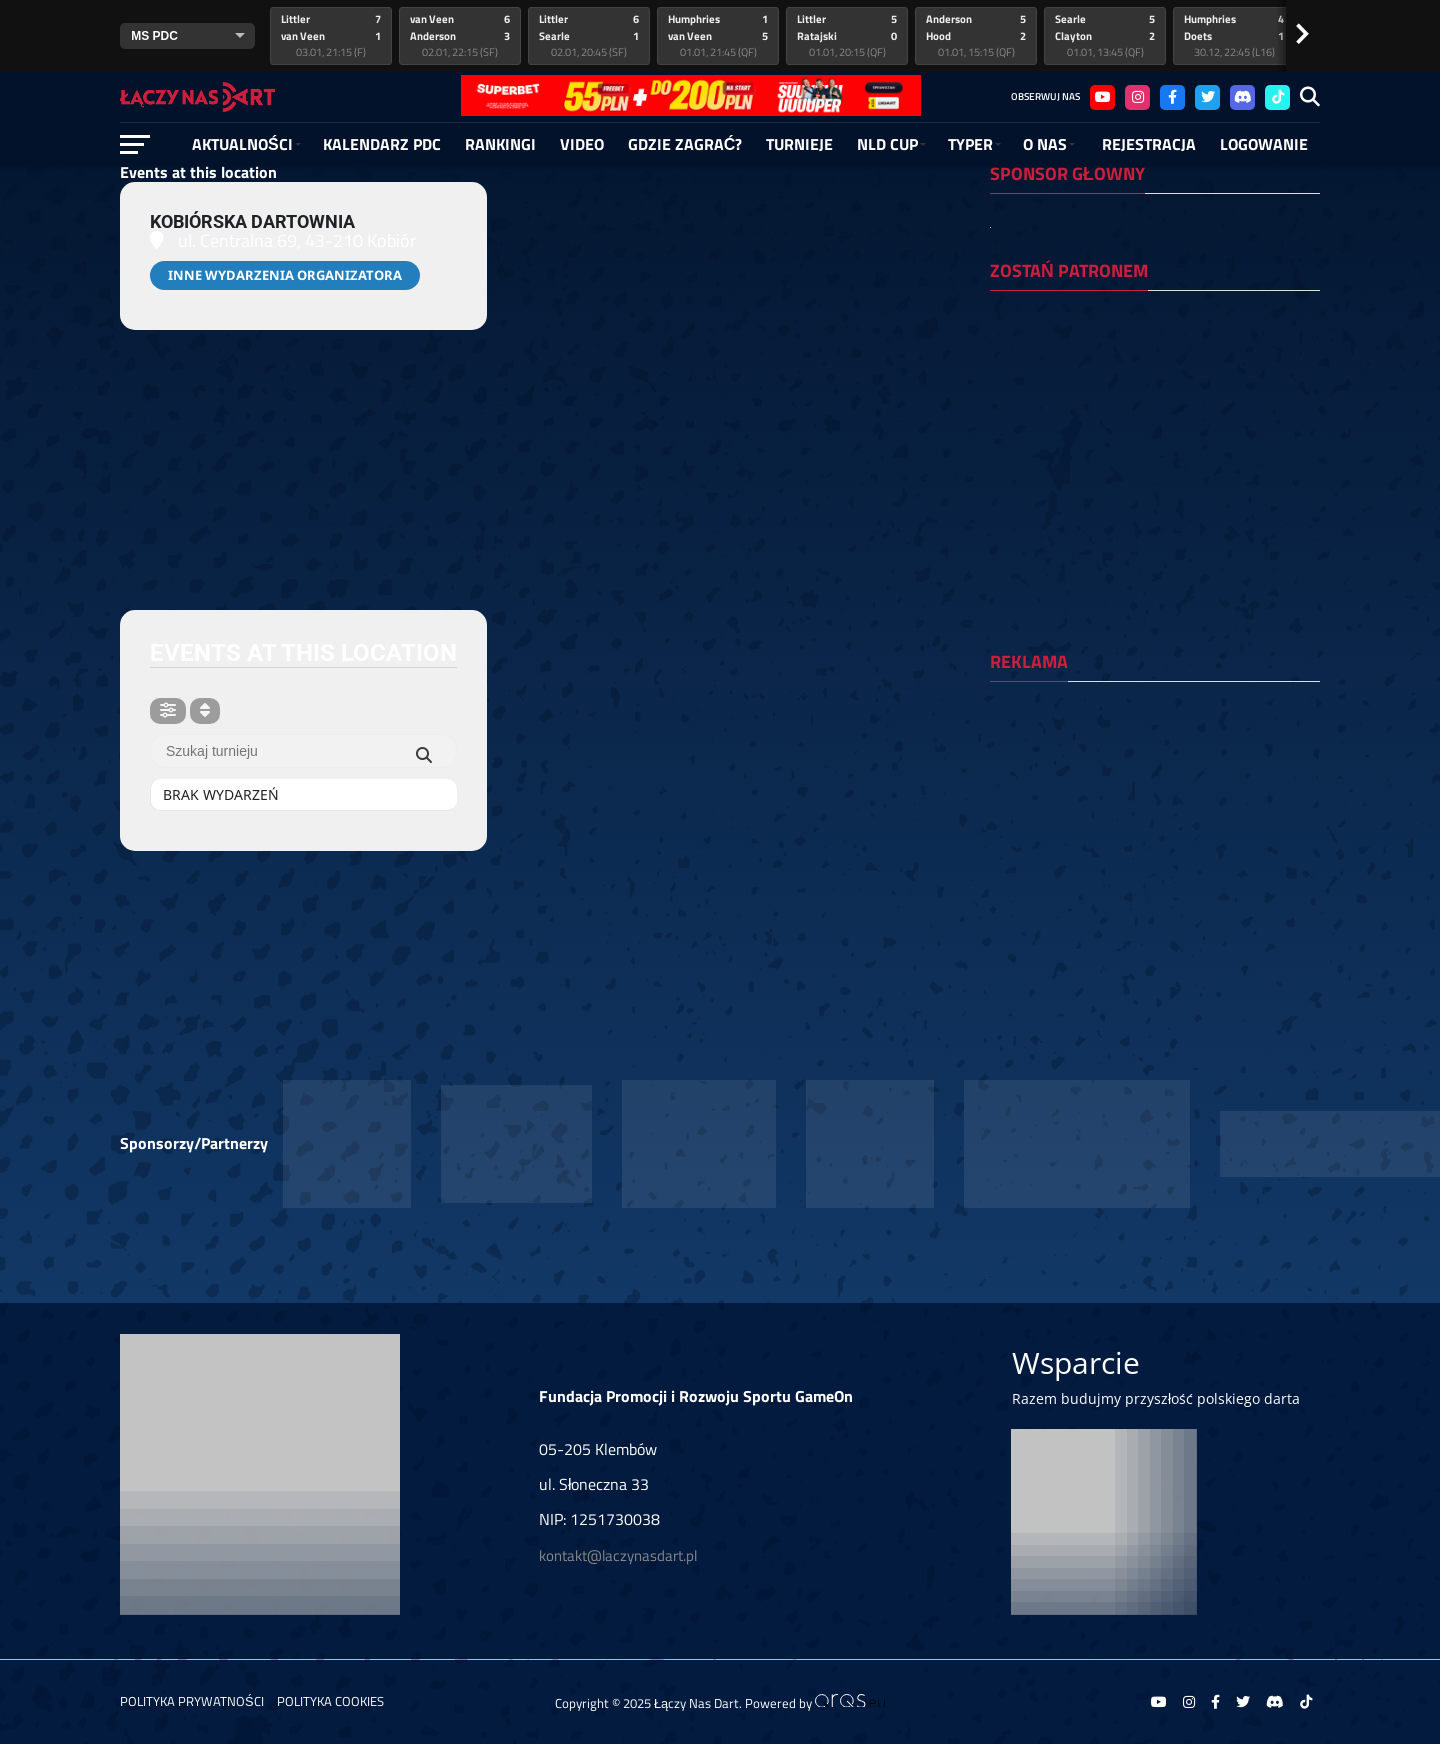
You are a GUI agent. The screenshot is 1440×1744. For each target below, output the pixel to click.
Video (582, 144)
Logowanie (1264, 144)
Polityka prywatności (192, 1701)
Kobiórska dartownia (252, 221)
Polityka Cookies (330, 1701)
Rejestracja (1149, 144)
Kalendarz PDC (382, 144)
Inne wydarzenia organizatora (285, 275)
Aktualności (242, 144)
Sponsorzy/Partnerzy (194, 1143)
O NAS (1045, 144)
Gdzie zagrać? (685, 144)
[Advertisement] (1155, 827)
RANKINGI (500, 144)
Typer (970, 144)
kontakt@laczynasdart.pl (618, 1555)
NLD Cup (887, 144)
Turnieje (799, 144)
